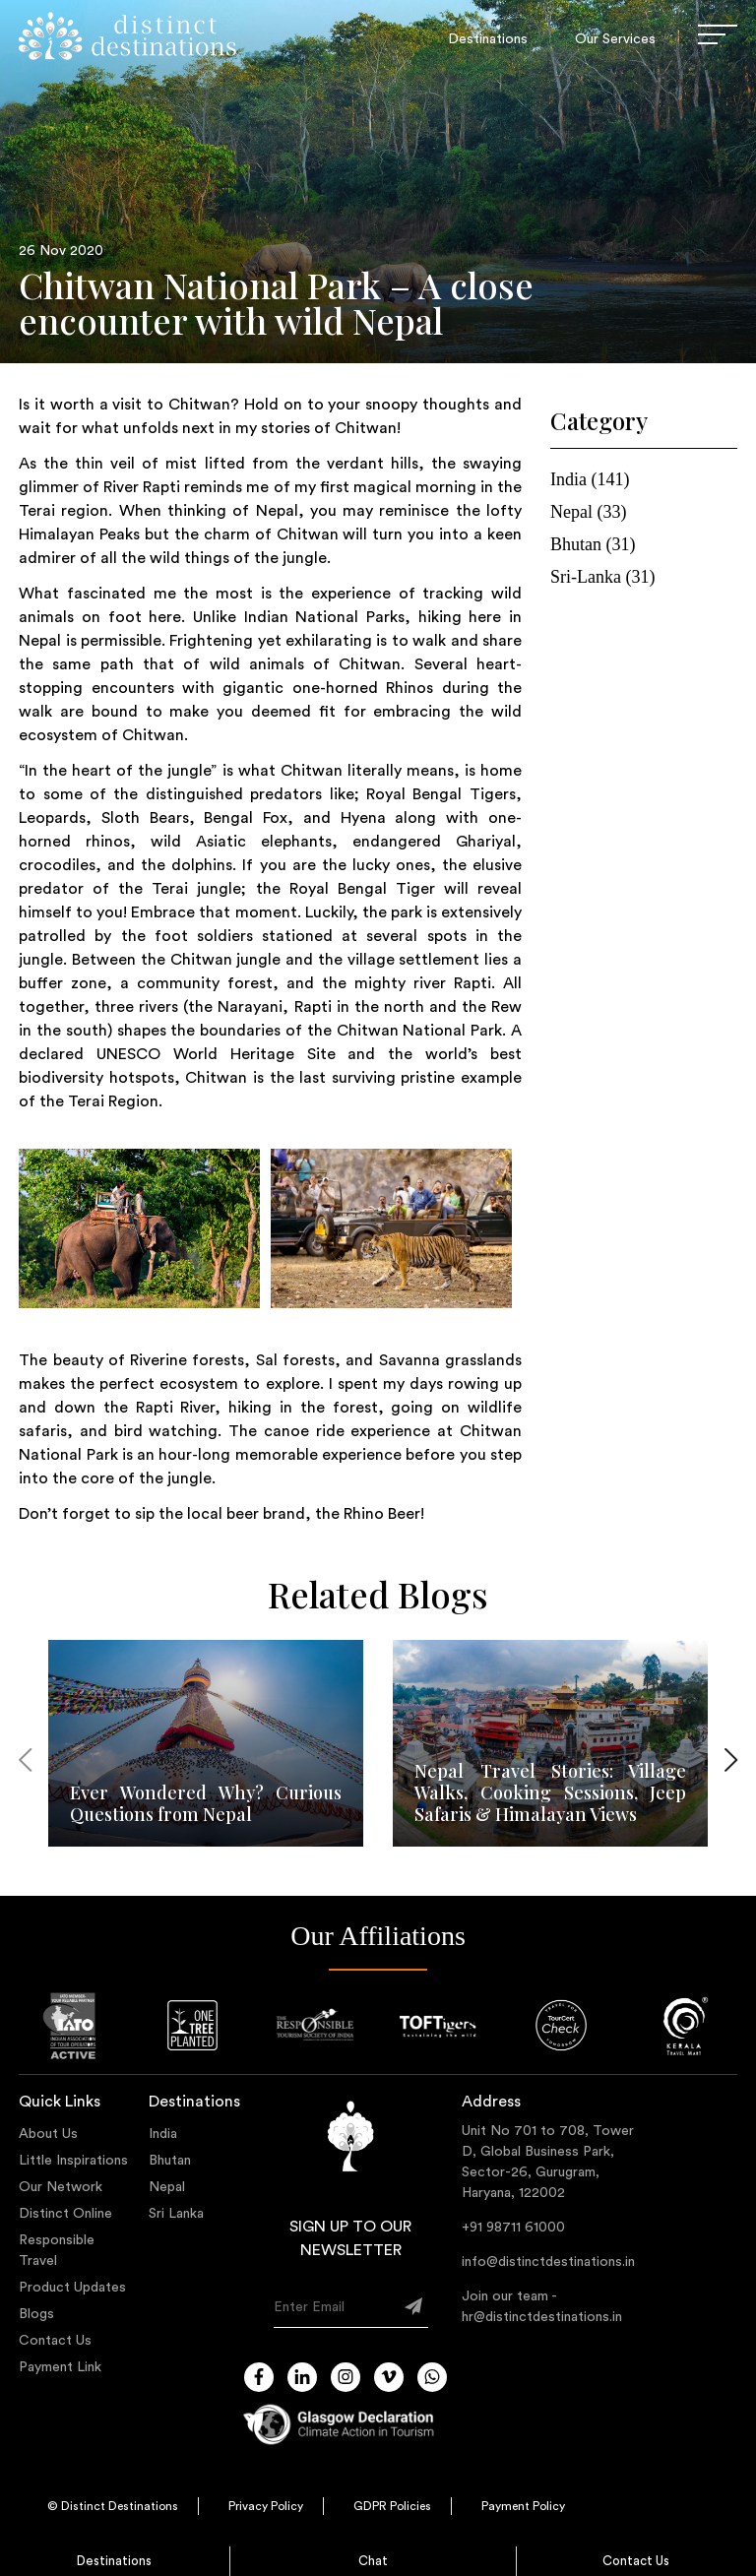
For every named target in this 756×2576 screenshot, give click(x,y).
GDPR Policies (392, 2506)
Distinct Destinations (119, 2506)
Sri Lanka (176, 2214)
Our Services (615, 39)
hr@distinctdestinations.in (542, 2317)
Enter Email (309, 2307)
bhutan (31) (592, 544)
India (163, 2134)
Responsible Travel (56, 2250)
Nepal (167, 2187)
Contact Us (635, 2560)
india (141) (589, 479)
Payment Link (60, 2367)
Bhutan (170, 2161)
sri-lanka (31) (602, 577)
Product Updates (72, 2287)
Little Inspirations (73, 2161)
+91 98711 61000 (513, 2227)
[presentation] (25, 1763)
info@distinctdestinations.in (548, 2262)
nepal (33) (588, 512)
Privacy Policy (265, 2506)
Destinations (114, 2560)
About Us (48, 2134)
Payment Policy (523, 2506)
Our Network (60, 2187)
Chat (373, 2560)
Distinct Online (65, 2214)
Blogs (36, 2314)
